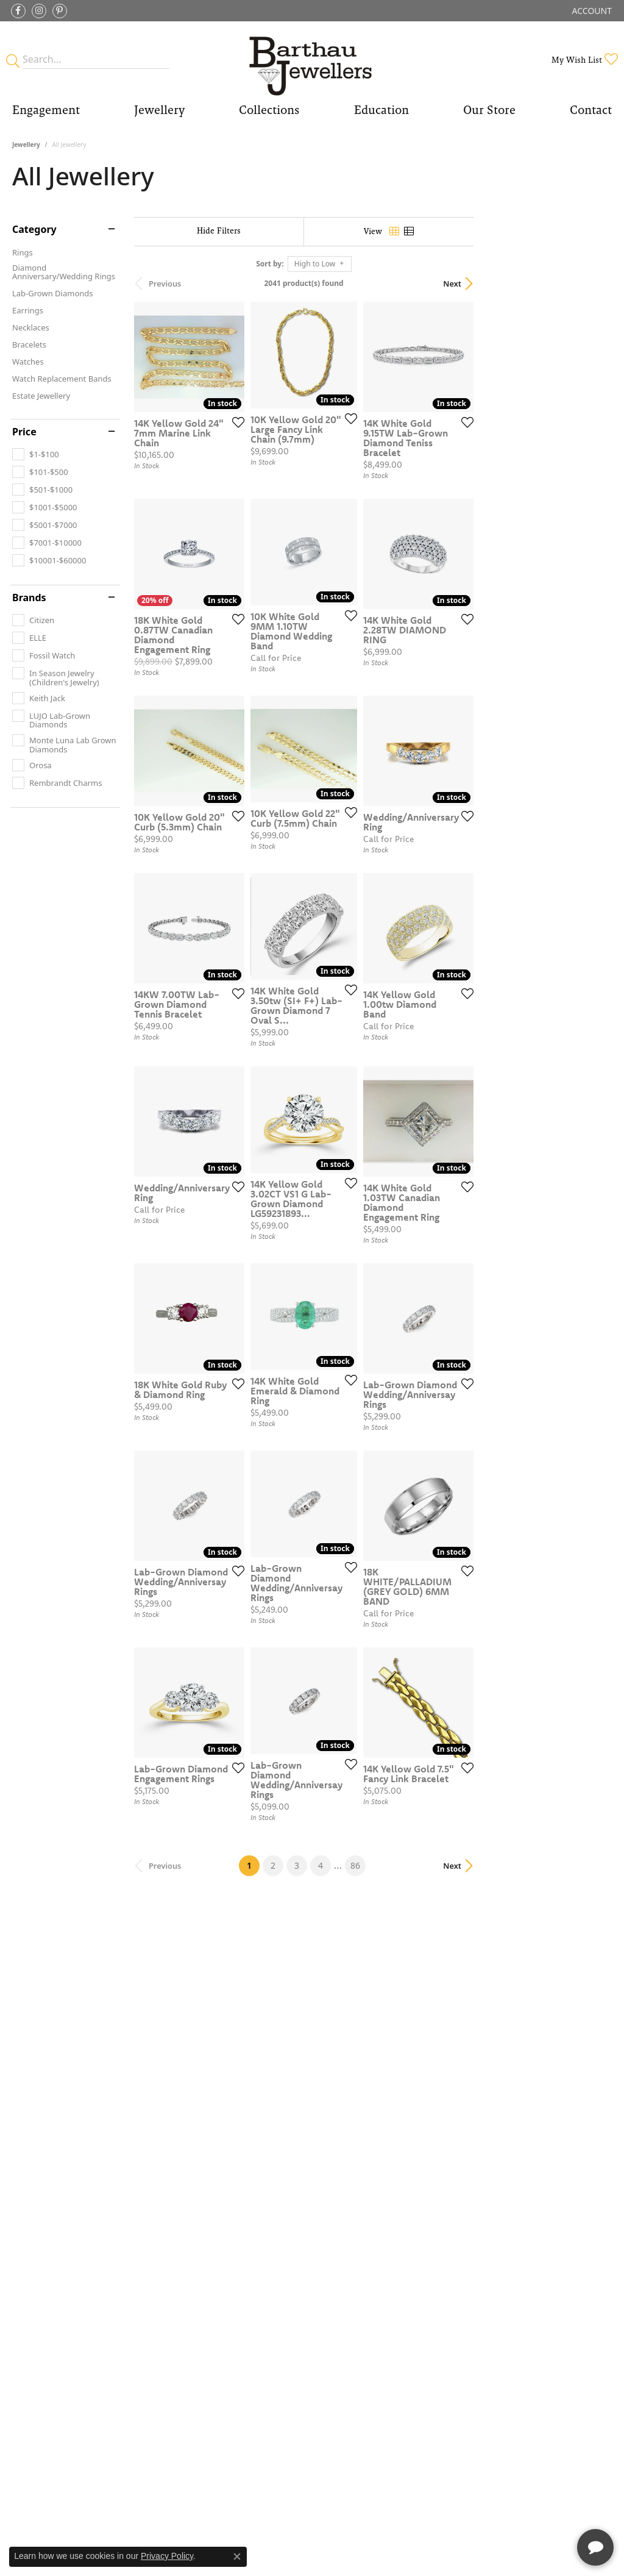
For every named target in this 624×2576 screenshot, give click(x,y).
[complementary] (535, 2509)
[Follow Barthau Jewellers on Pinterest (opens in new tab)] (59, 11)
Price (24, 432)
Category (34, 229)
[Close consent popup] (237, 2556)
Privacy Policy (167, 2556)
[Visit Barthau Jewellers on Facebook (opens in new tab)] (18, 11)
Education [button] (381, 109)
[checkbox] (35, 454)
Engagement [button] (46, 109)
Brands (29, 597)
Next (590, 283)
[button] (591, 10)
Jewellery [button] (159, 109)
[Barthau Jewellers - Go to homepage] (312, 59)
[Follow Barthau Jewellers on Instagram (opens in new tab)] (39, 11)
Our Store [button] (489, 109)
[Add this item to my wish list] (279, 466)
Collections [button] (269, 109)
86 (424, 2144)
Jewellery (26, 144)
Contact (591, 109)
